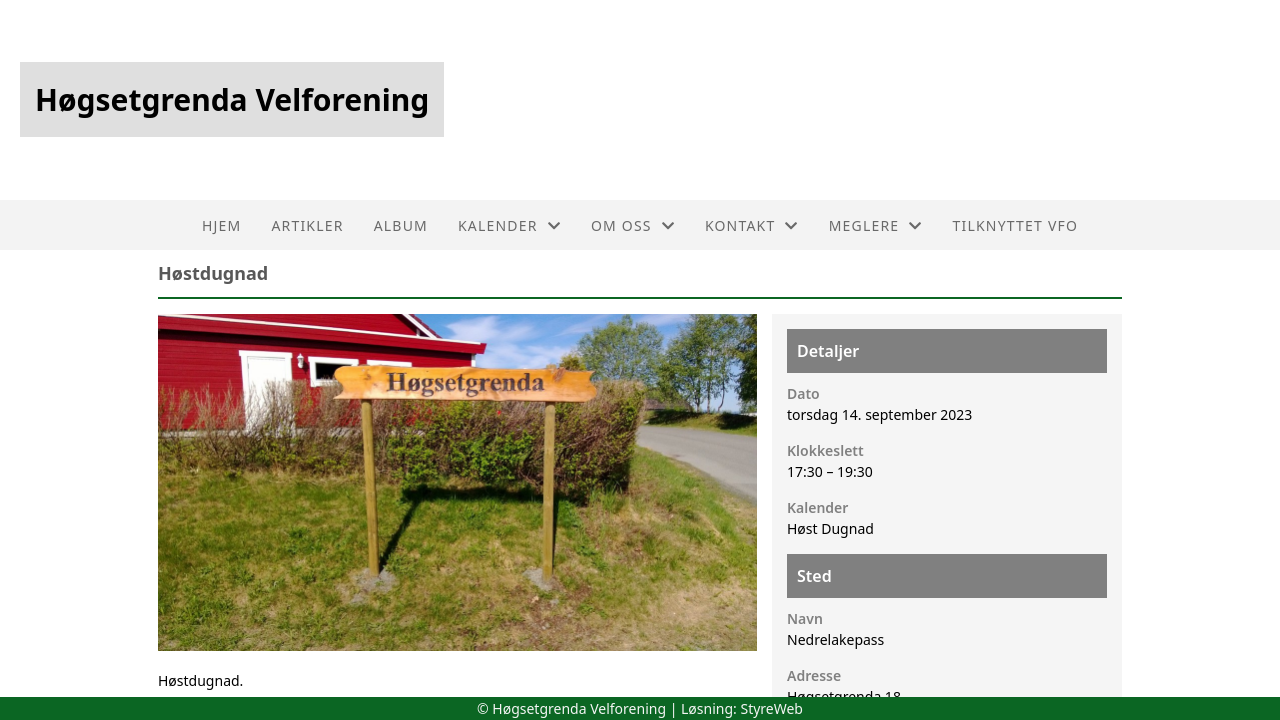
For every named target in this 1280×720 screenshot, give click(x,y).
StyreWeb (771, 708)
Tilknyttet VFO (1016, 225)
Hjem (221, 225)
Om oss (633, 225)
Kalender (509, 225)
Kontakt (752, 225)
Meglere (876, 225)
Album (401, 225)
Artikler (307, 225)
